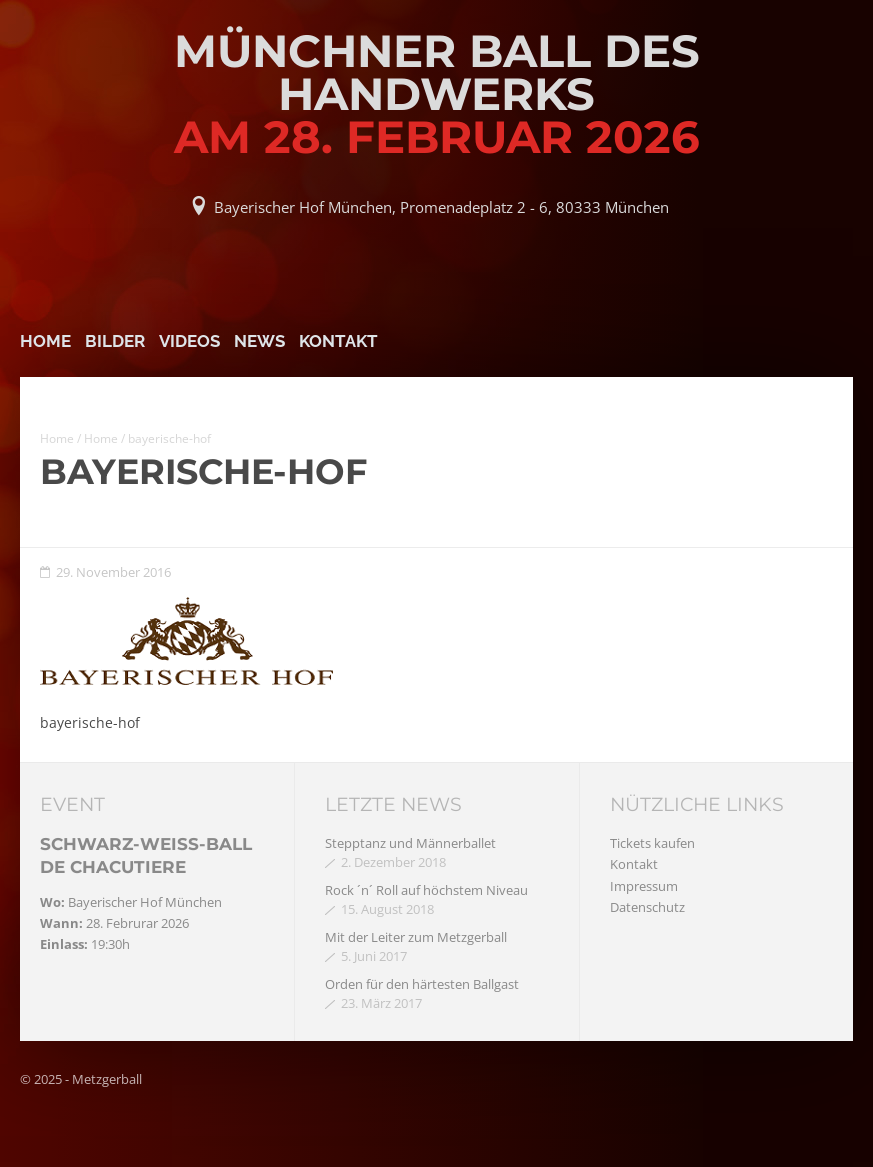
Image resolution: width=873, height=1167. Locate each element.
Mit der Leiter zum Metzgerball (416, 937)
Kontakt (338, 341)
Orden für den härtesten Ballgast (422, 984)
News (259, 341)
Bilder (115, 341)
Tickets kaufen (652, 843)
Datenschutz (647, 907)
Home (45, 341)
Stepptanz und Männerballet (410, 843)
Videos (189, 341)
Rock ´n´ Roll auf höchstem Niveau (426, 890)
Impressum (644, 886)
